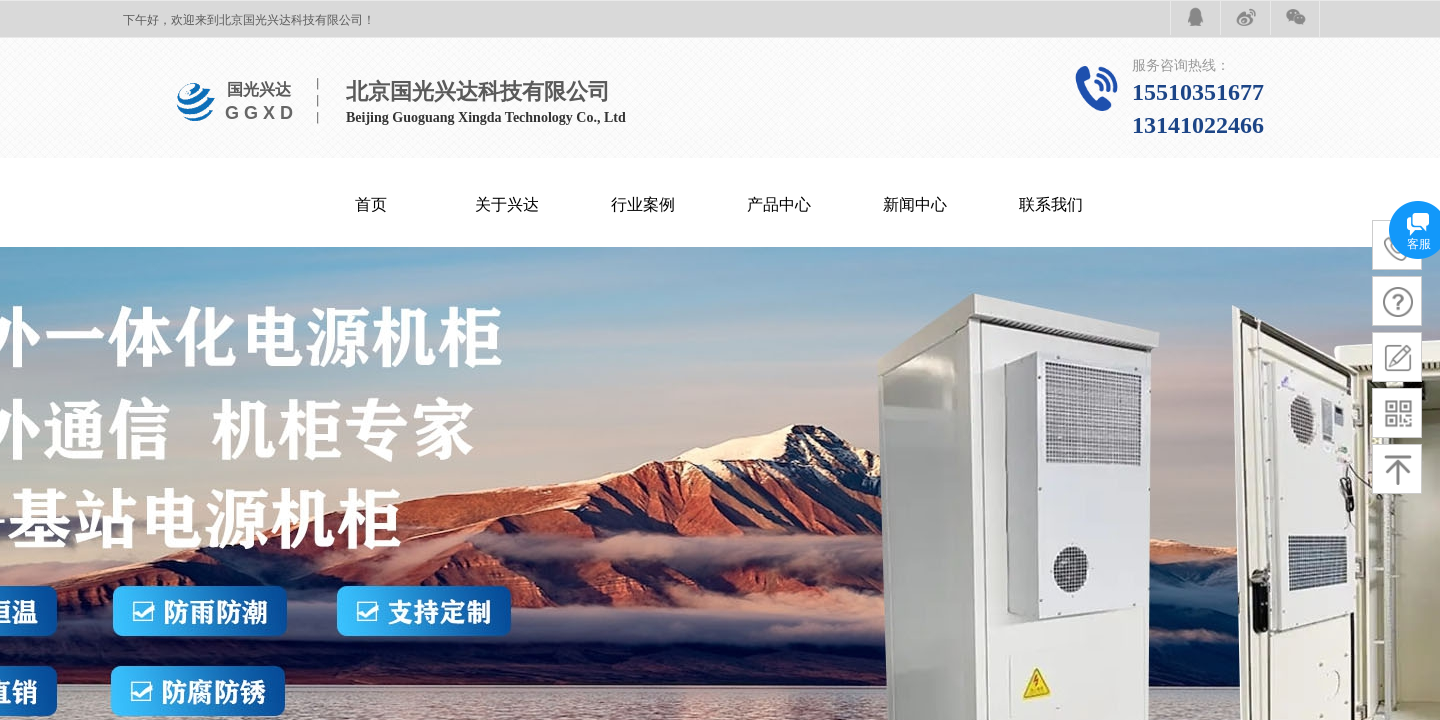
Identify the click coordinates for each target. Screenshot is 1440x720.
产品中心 (779, 204)
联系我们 (1051, 204)
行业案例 (643, 204)
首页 (371, 204)
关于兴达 (507, 204)
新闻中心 (915, 204)
